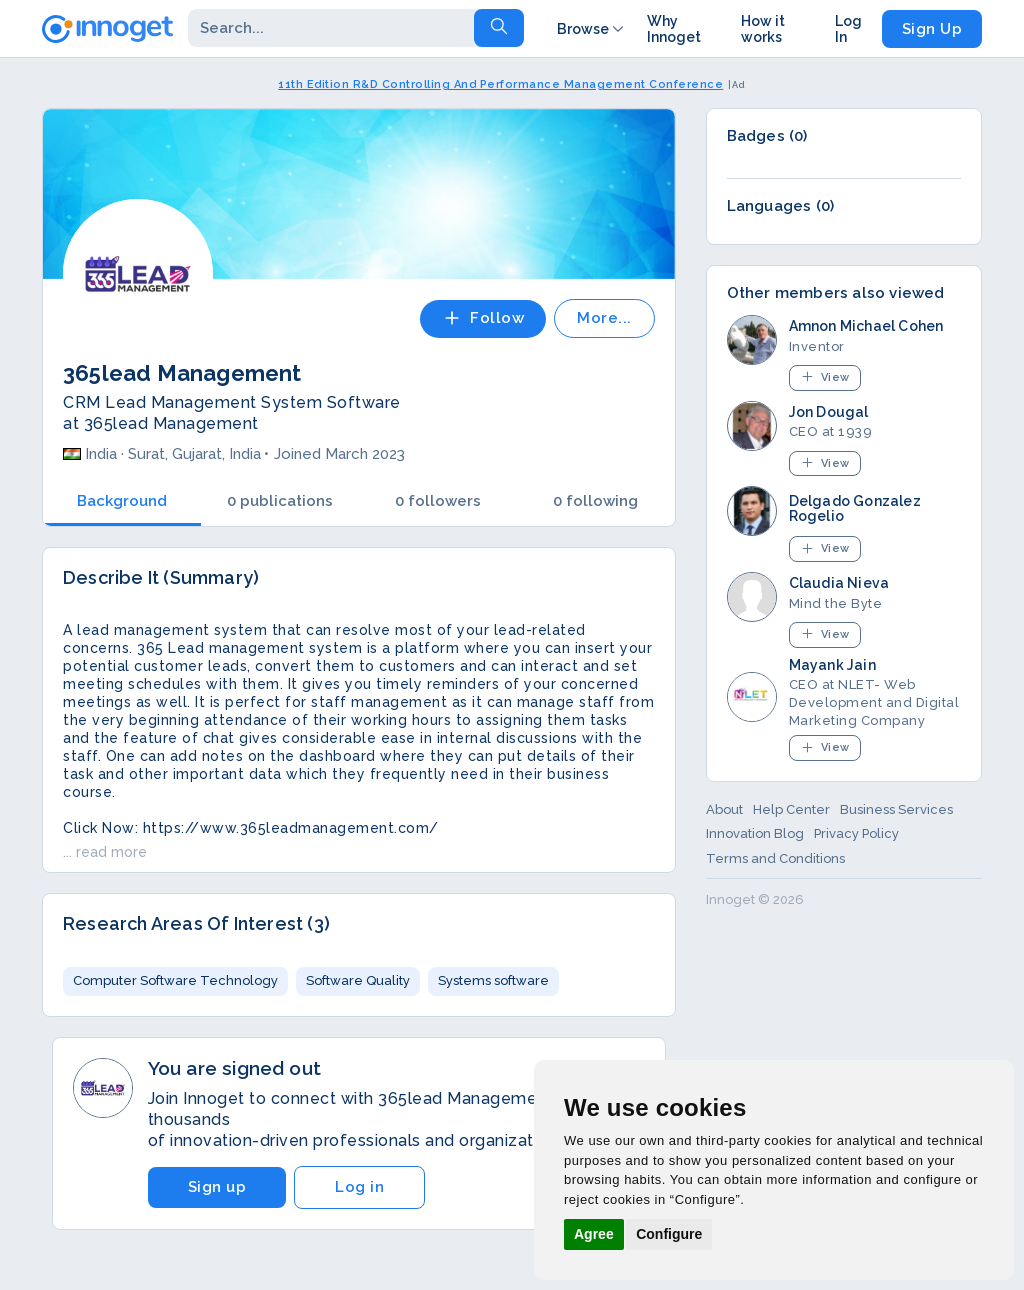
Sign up (217, 1187)
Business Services (896, 809)
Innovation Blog (755, 833)
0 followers (438, 501)
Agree (594, 1234)
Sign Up (932, 29)
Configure (669, 1234)
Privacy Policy (856, 833)
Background (122, 501)
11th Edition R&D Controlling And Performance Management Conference (500, 84)
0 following (595, 501)
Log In (848, 29)
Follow (483, 318)
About (724, 809)
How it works (763, 29)
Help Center (791, 809)
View (825, 376)
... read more (105, 852)
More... (604, 318)
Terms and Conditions (775, 858)
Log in (359, 1187)
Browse (592, 29)
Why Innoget (674, 29)
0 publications (280, 501)
